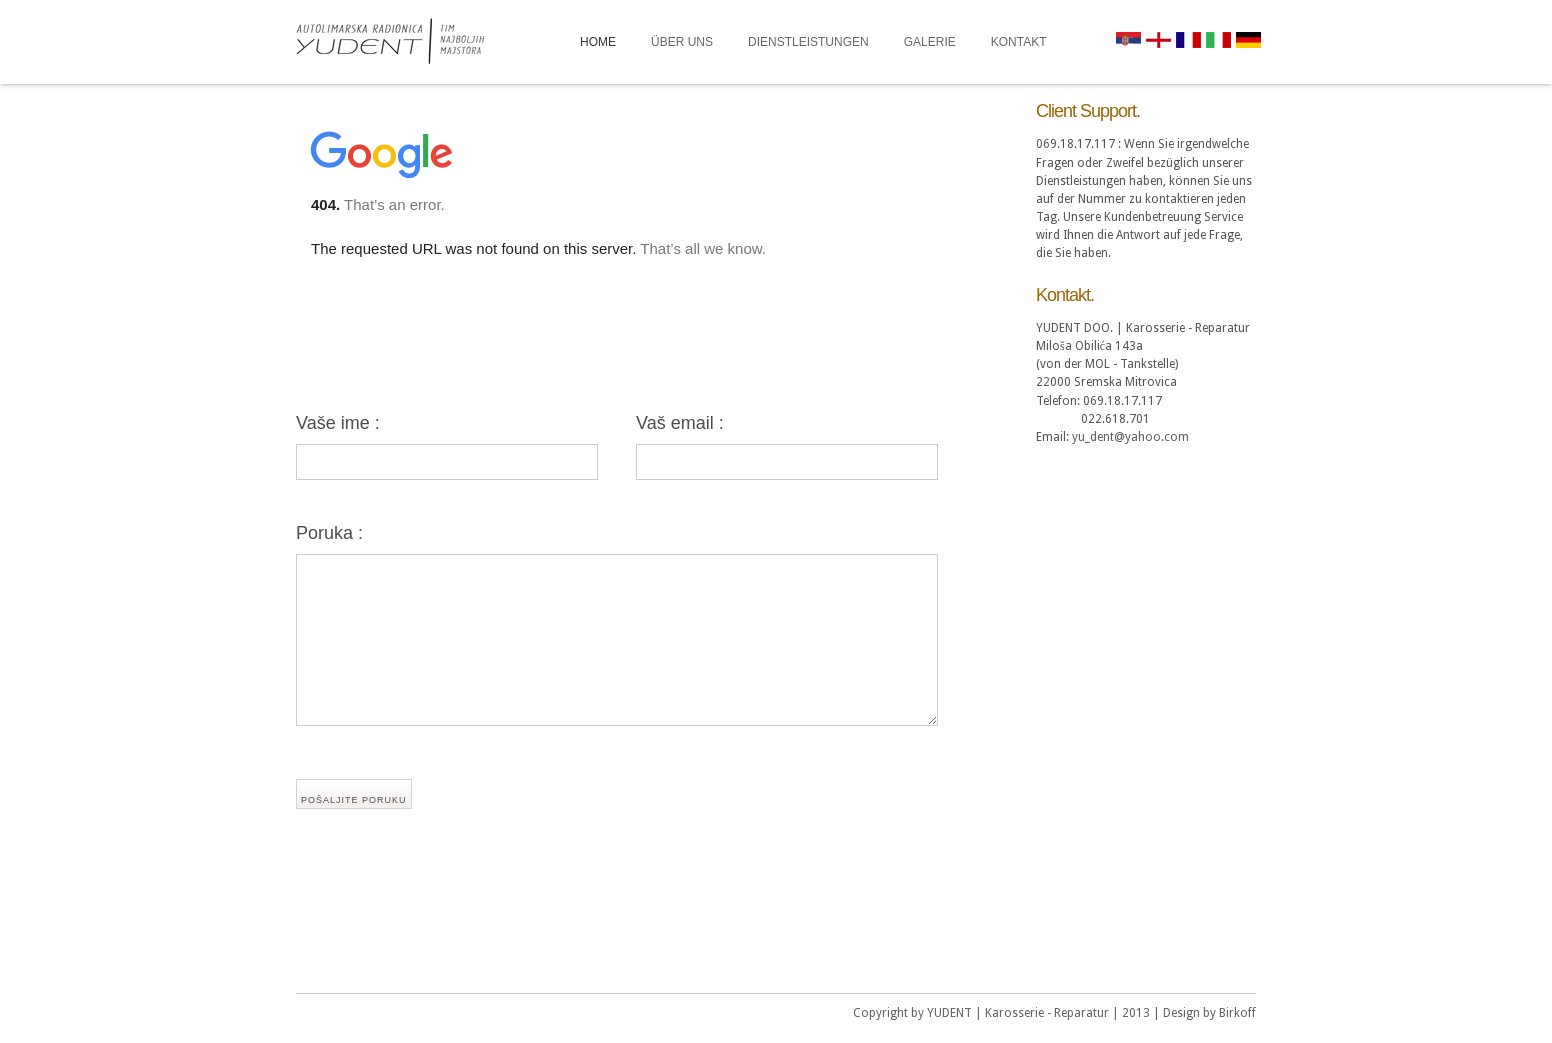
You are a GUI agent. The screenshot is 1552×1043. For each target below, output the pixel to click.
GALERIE (930, 42)
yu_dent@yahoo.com (1130, 437)
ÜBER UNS (682, 42)
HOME (598, 42)
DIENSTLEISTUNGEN (808, 42)
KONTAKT (1019, 42)
